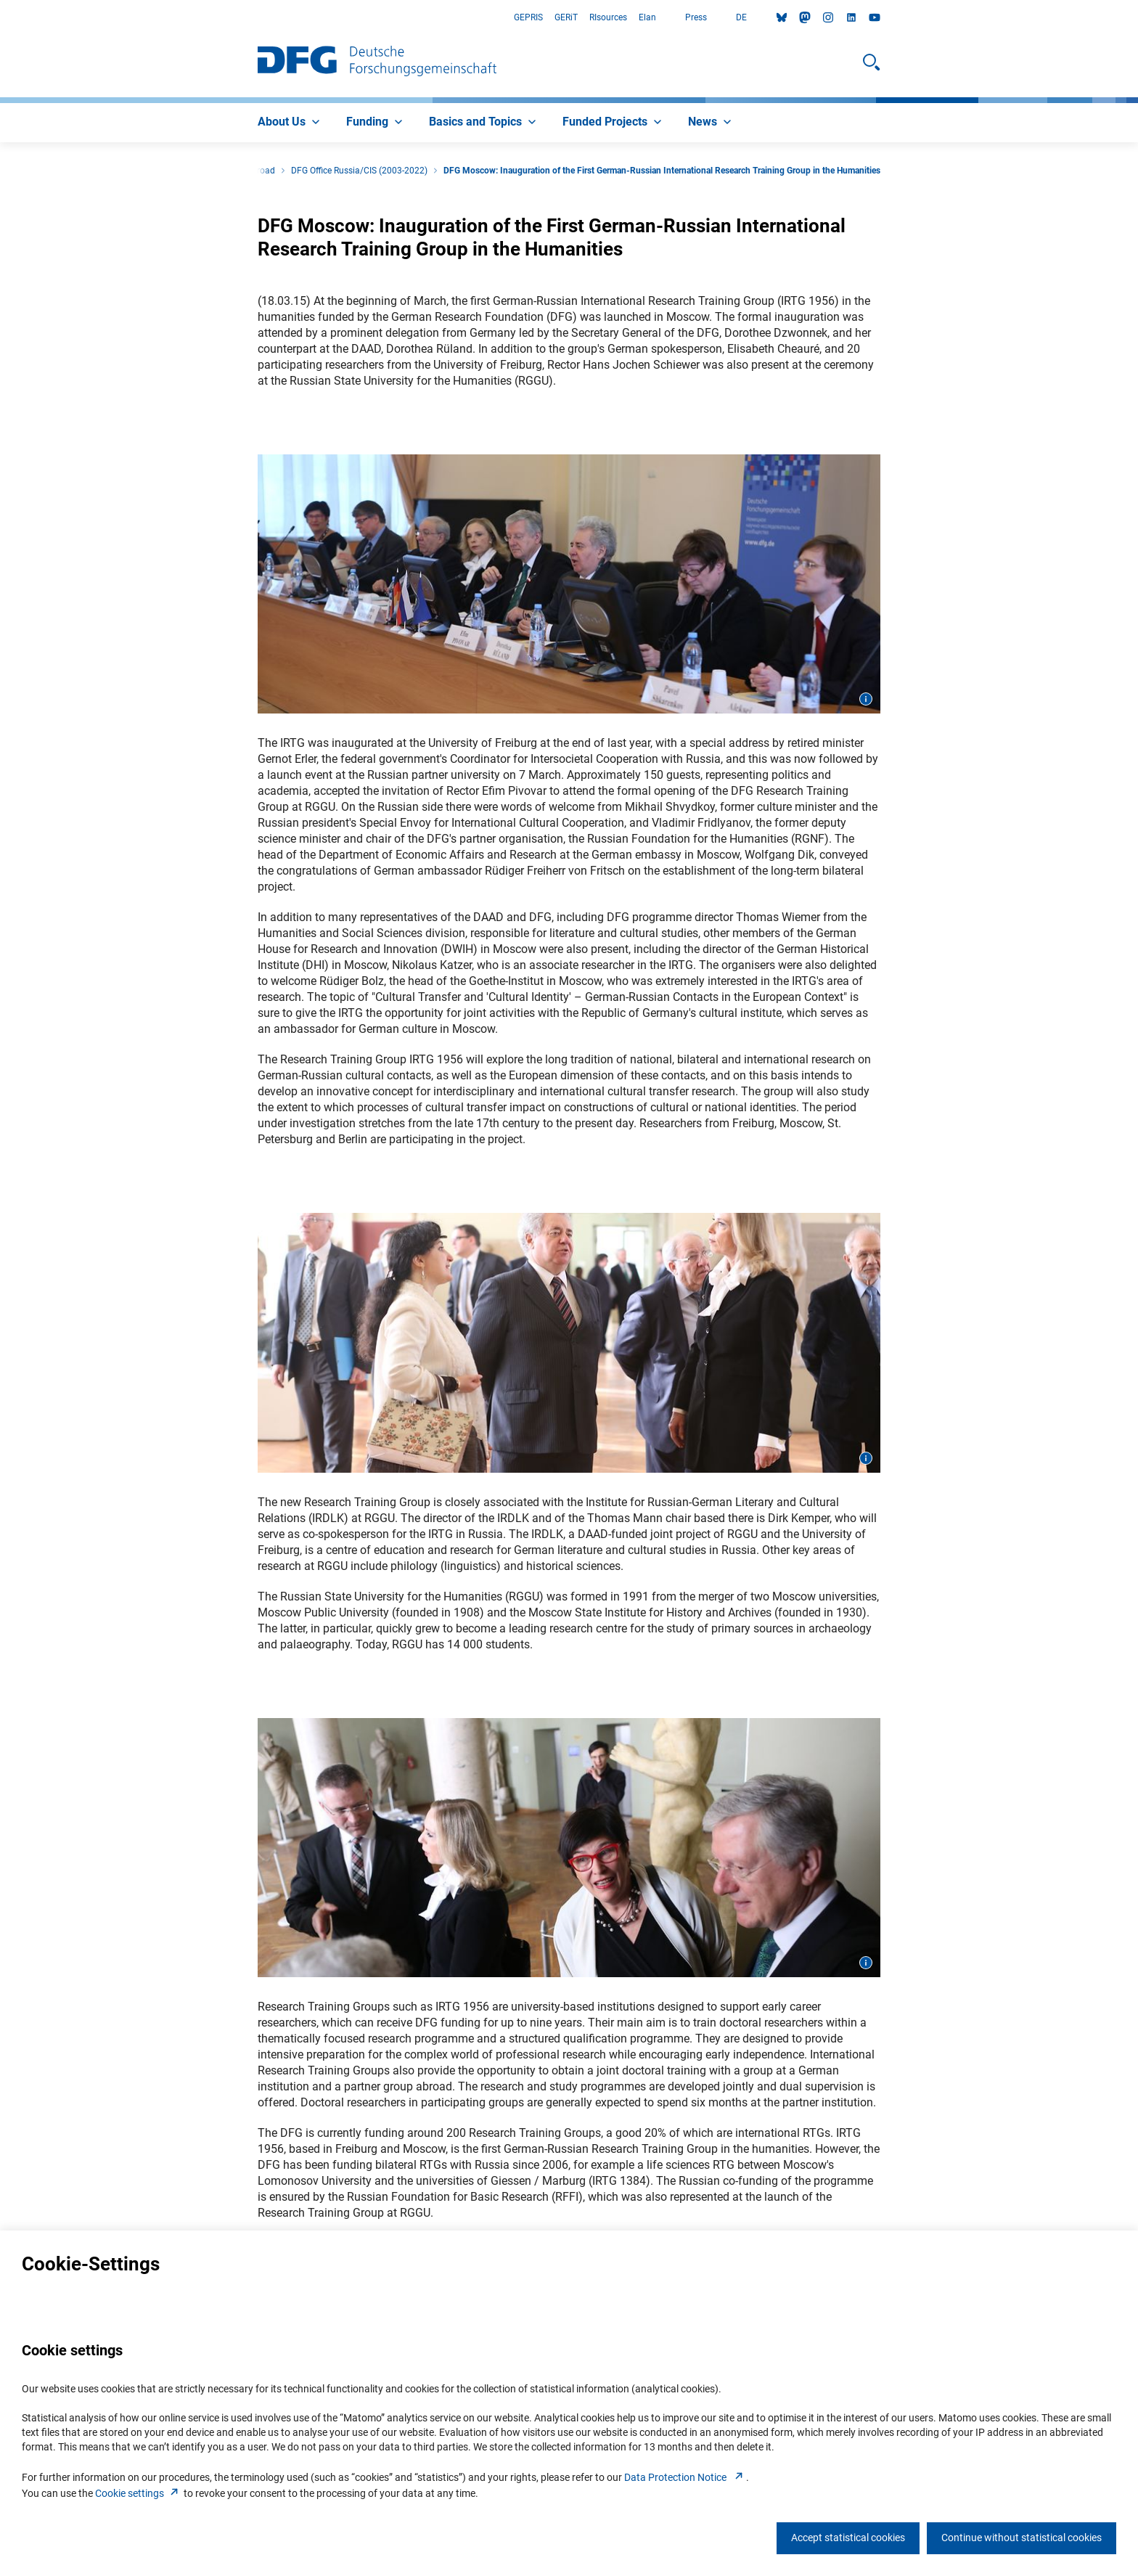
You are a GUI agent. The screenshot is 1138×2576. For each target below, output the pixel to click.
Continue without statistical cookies (1021, 2537)
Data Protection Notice (685, 2477)
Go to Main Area (0, 17)
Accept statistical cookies (848, 2537)
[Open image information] (865, 698)
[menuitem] (290, 122)
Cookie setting (138, 2493)
